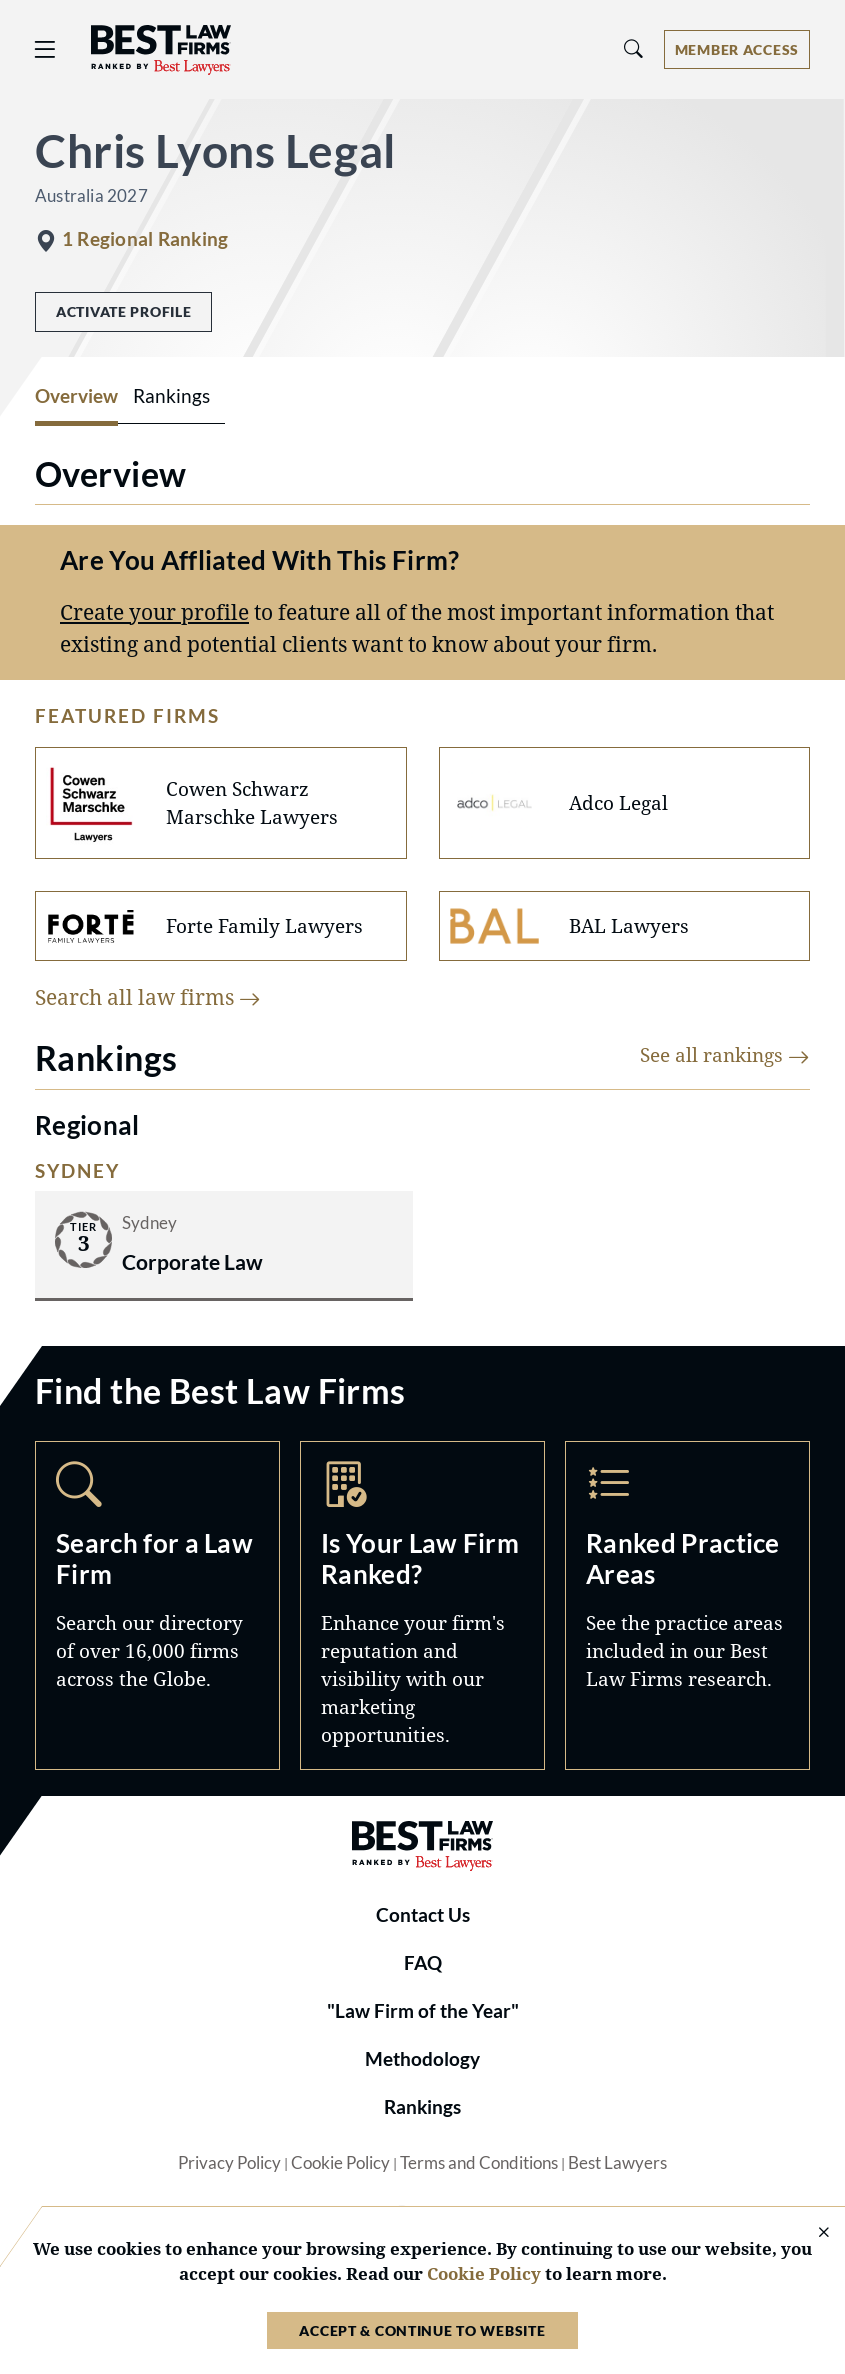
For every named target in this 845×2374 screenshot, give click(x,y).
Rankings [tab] (171, 396)
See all (725, 1054)
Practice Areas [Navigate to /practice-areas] (687, 1605)
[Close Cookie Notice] (811, 2233)
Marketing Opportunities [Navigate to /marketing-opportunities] (422, 1605)
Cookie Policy (340, 2163)
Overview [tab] (76, 396)
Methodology (422, 2059)
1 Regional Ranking (145, 239)
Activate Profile (123, 311)
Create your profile (154, 611)
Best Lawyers (617, 2163)
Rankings (422, 2107)
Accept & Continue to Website (422, 2330)
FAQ (423, 1963)
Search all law (148, 996)
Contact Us (423, 1915)
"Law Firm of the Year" (423, 2011)
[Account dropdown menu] (737, 49)
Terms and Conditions (479, 2163)
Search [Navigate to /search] (157, 1605)
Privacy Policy (229, 2163)
